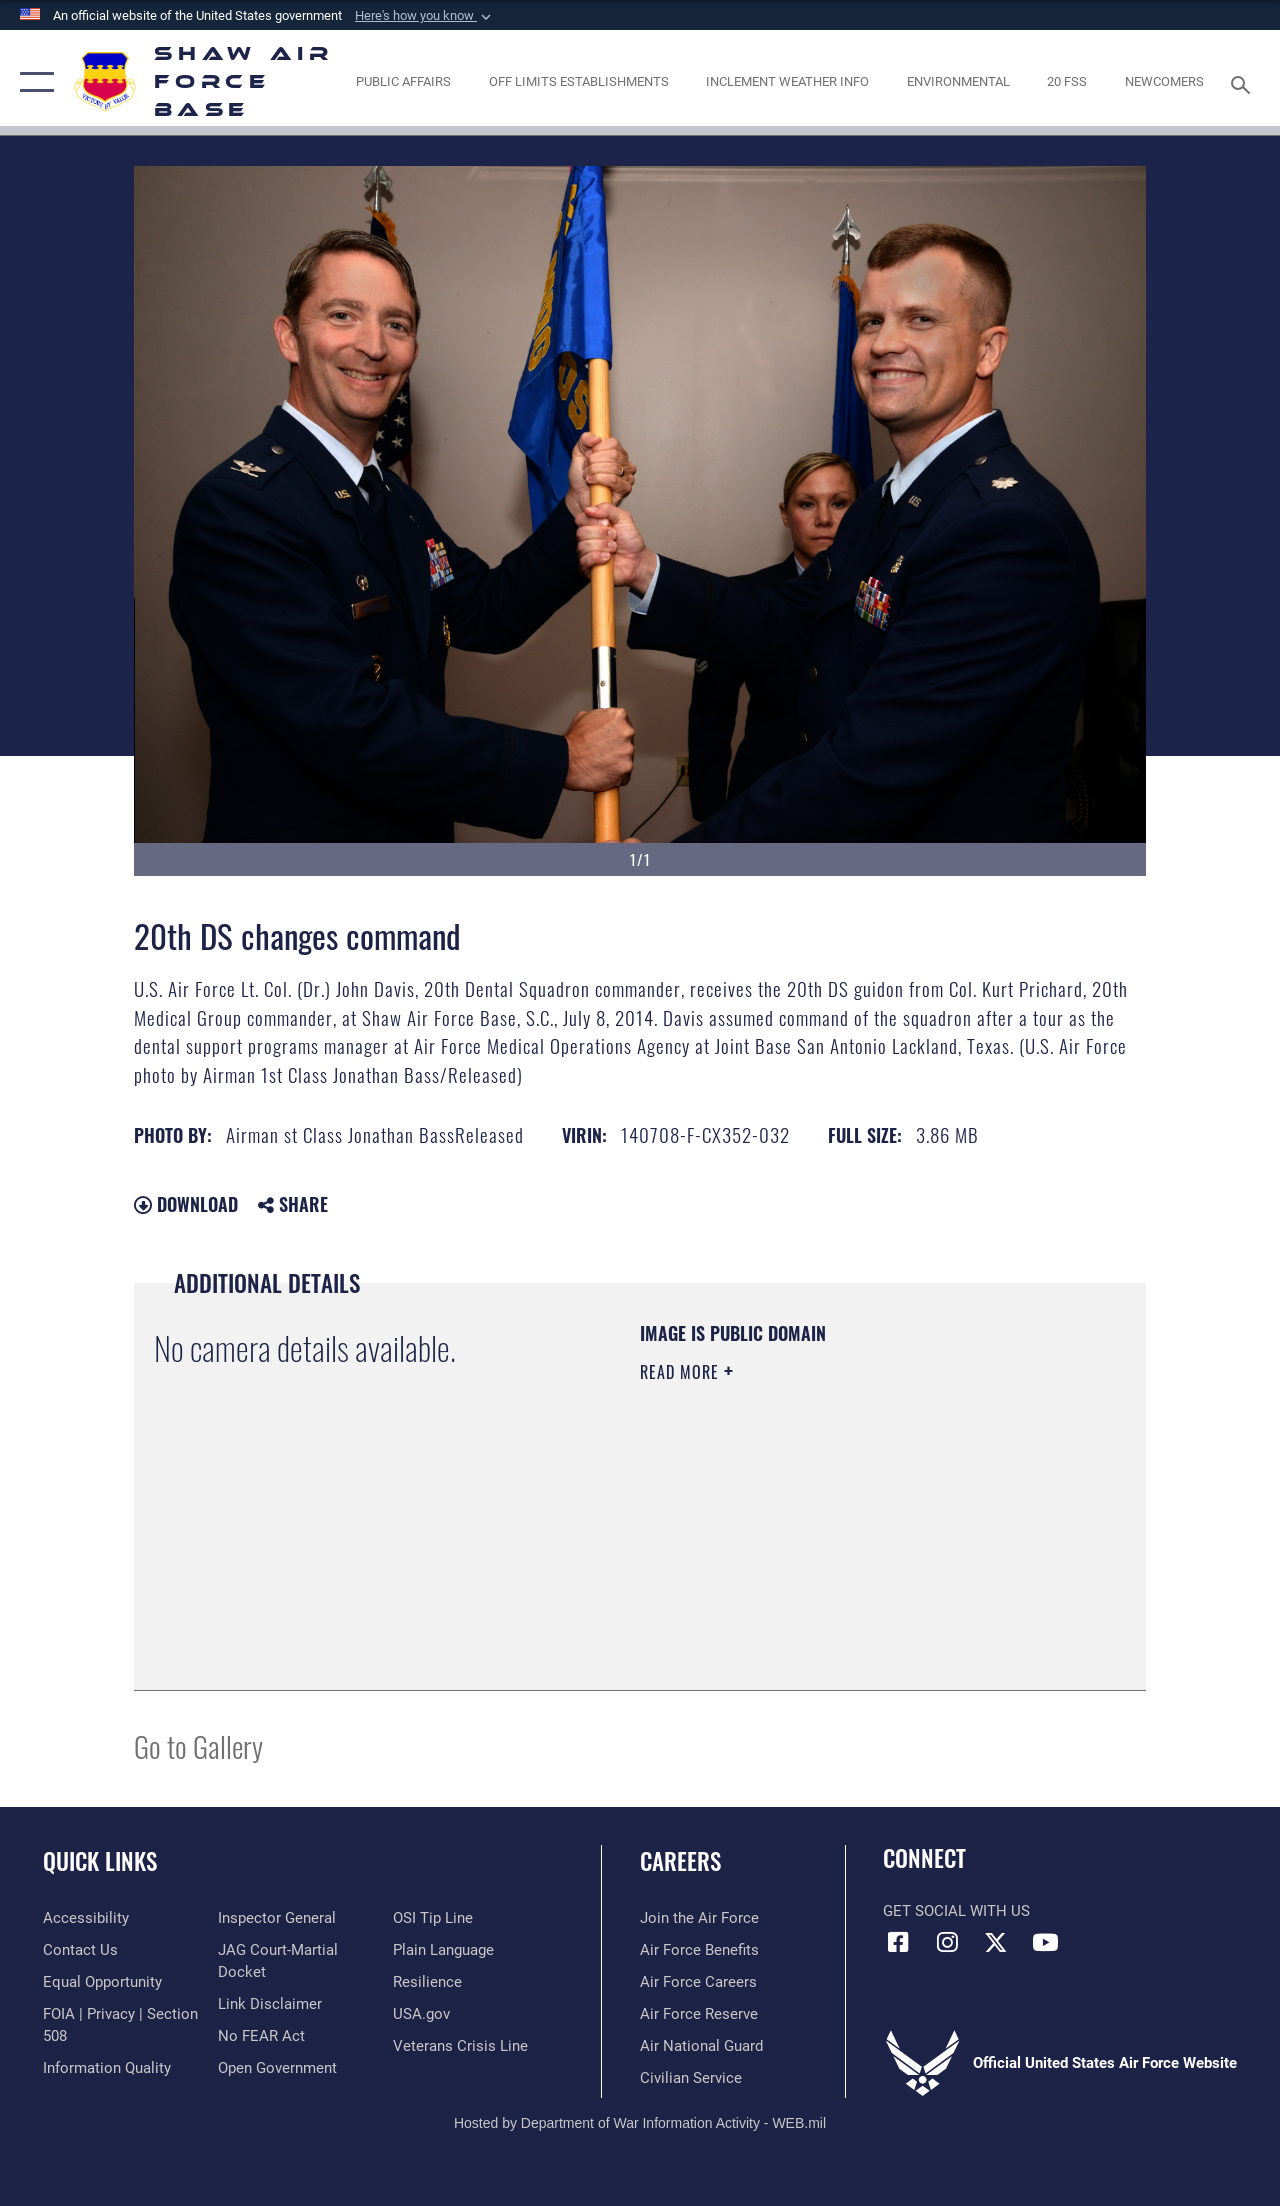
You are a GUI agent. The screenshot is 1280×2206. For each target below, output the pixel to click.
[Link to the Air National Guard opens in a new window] (701, 2046)
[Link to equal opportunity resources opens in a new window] (102, 1982)
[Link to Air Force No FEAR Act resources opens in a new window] (261, 2036)
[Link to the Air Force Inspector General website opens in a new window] (277, 1918)
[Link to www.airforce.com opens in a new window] (699, 1918)
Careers (680, 1861)
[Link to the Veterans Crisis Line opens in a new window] (460, 2046)
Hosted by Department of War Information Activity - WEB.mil (640, 2123)
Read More (682, 1372)
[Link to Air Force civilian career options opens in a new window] (691, 2078)
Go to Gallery (198, 1745)
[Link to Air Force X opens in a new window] (996, 1942)
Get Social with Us (956, 1911)
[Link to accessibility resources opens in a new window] (86, 1918)
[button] (425, 16)
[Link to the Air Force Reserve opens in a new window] (699, 2014)
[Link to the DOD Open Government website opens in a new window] (277, 2068)
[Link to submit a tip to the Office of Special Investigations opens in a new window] (433, 1918)
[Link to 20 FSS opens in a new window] (1067, 82)
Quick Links (100, 1861)
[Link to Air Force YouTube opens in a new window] (1045, 1942)
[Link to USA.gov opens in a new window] (421, 2014)
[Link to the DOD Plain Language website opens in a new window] (443, 1950)
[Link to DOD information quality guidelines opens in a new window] (107, 2068)
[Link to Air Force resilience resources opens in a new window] (427, 1982)
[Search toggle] (1244, 82)
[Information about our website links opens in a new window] (270, 2004)
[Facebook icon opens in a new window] (898, 1942)
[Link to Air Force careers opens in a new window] (698, 1982)
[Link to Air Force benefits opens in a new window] (699, 1950)
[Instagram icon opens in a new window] (947, 1942)
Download (186, 1204)
